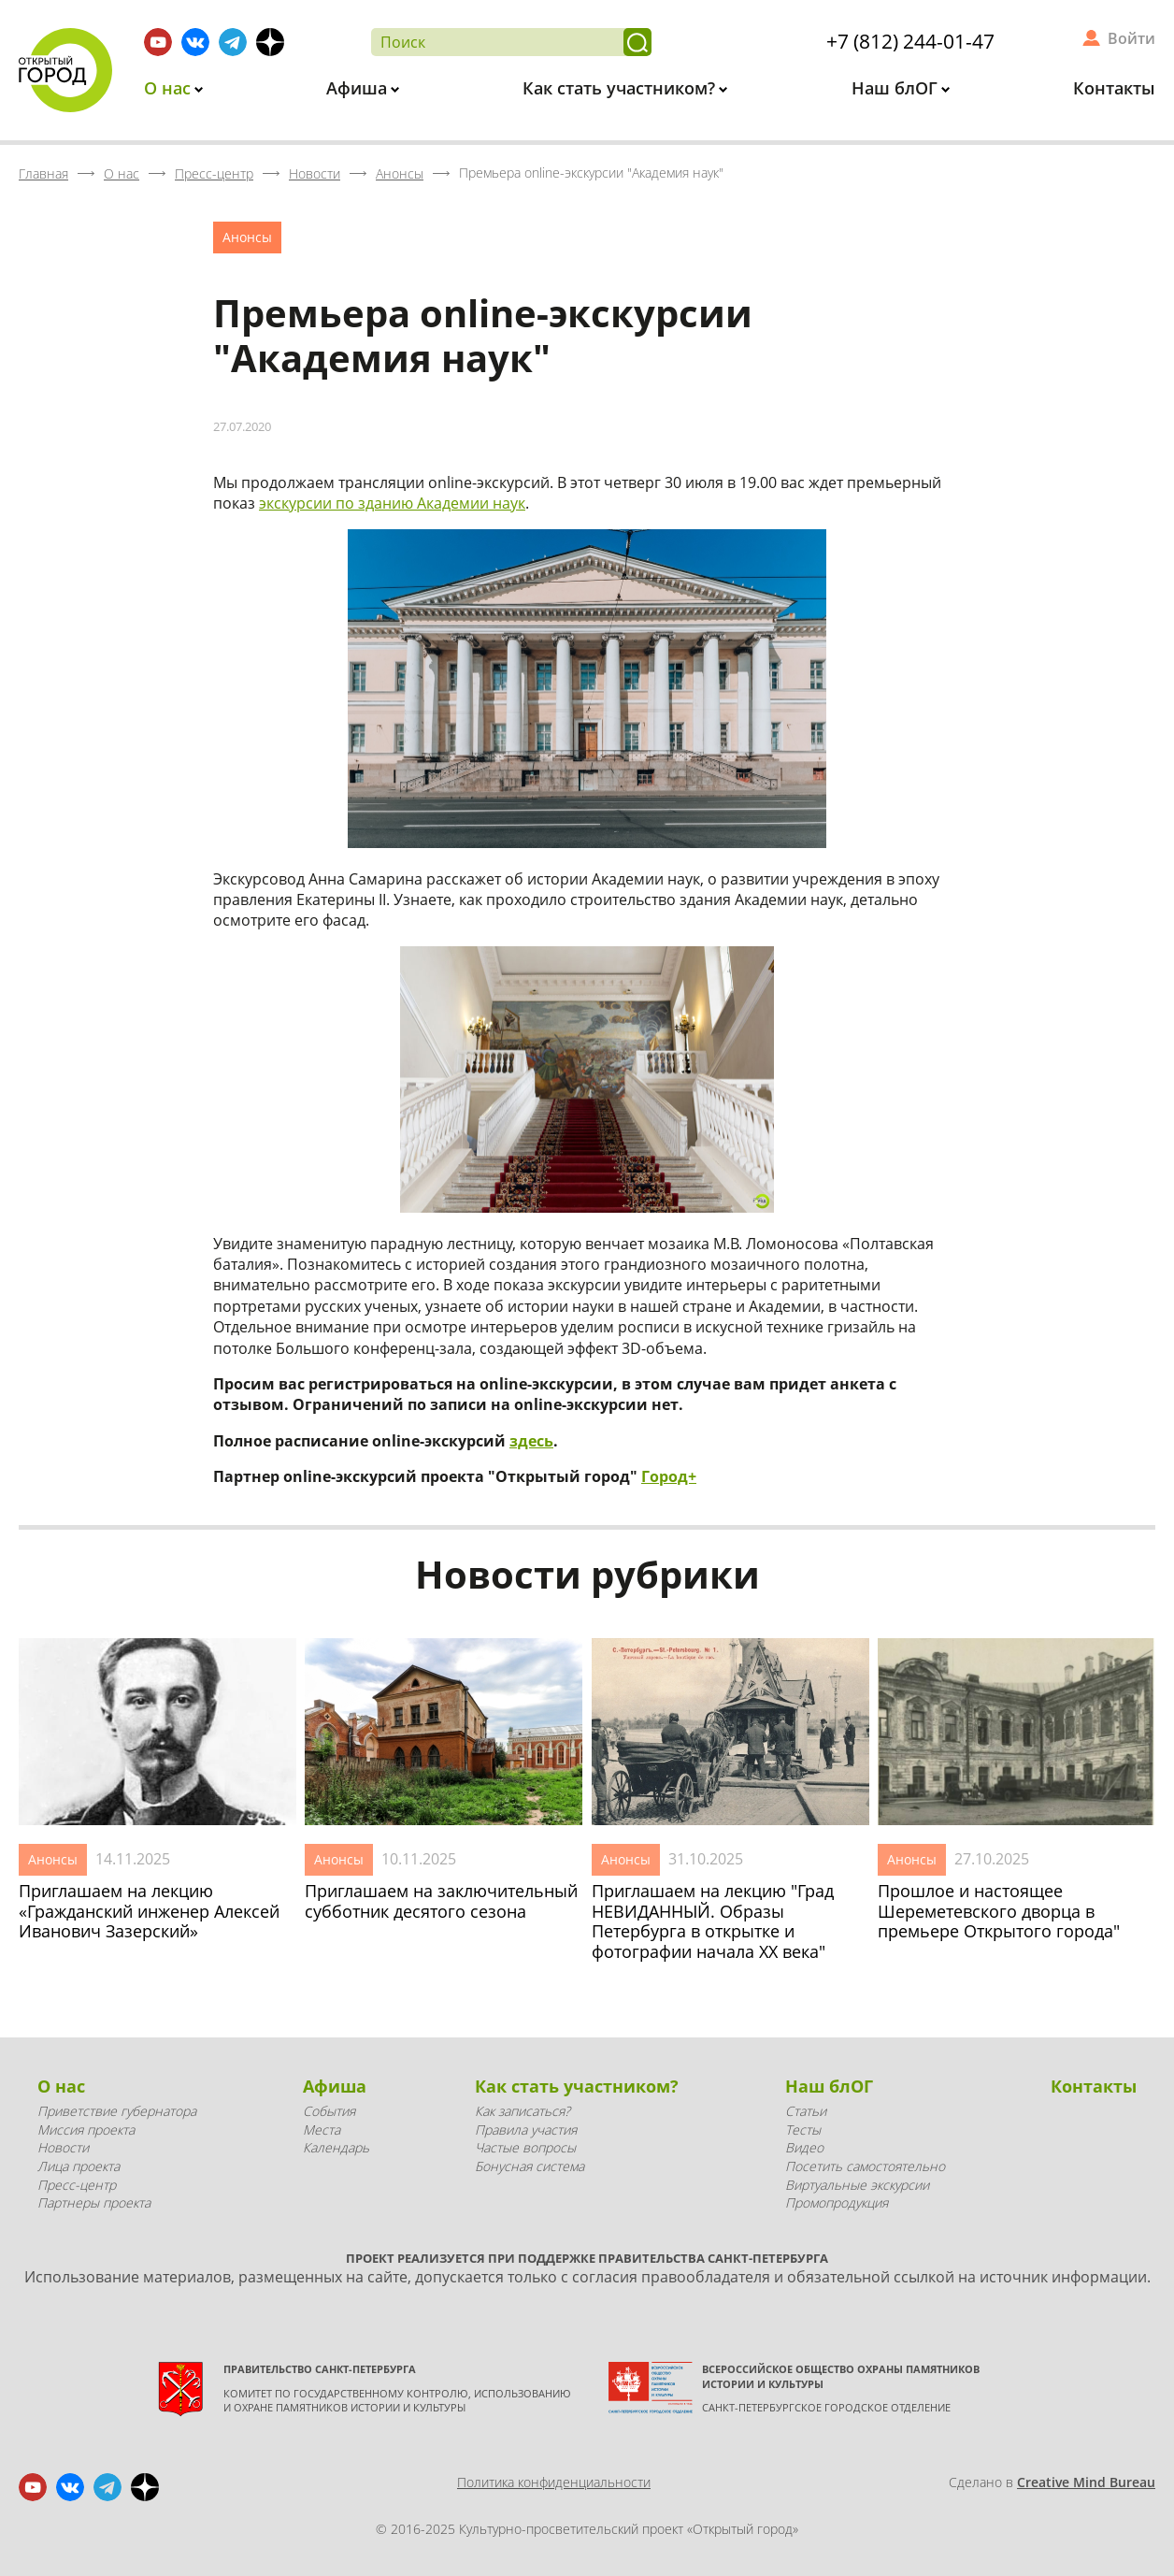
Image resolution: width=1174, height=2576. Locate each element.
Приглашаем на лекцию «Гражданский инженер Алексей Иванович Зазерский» (149, 1911)
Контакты (1114, 88)
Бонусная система (529, 2166)
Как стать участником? (621, 88)
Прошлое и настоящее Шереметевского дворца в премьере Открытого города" (999, 1911)
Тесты (803, 2129)
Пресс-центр (76, 2185)
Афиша (359, 88)
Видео (804, 2147)
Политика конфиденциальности (554, 2482)
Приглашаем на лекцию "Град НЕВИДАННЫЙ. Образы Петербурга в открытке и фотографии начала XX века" (713, 1921)
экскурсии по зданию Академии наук (392, 503)
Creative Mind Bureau (1086, 2482)
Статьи (805, 2111)
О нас (169, 88)
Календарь (336, 2147)
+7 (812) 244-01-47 (910, 41)
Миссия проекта (86, 2129)
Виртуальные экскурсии (857, 2185)
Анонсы (247, 237)
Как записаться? (522, 2111)
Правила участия (526, 2129)
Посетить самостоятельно (865, 2166)
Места (321, 2129)
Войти (1131, 38)
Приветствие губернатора (116, 2111)
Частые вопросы (525, 2147)
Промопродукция (836, 2202)
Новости (63, 2147)
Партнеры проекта (93, 2202)
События (329, 2111)
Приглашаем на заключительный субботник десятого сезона (441, 1901)
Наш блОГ (897, 88)
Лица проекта (78, 2166)
